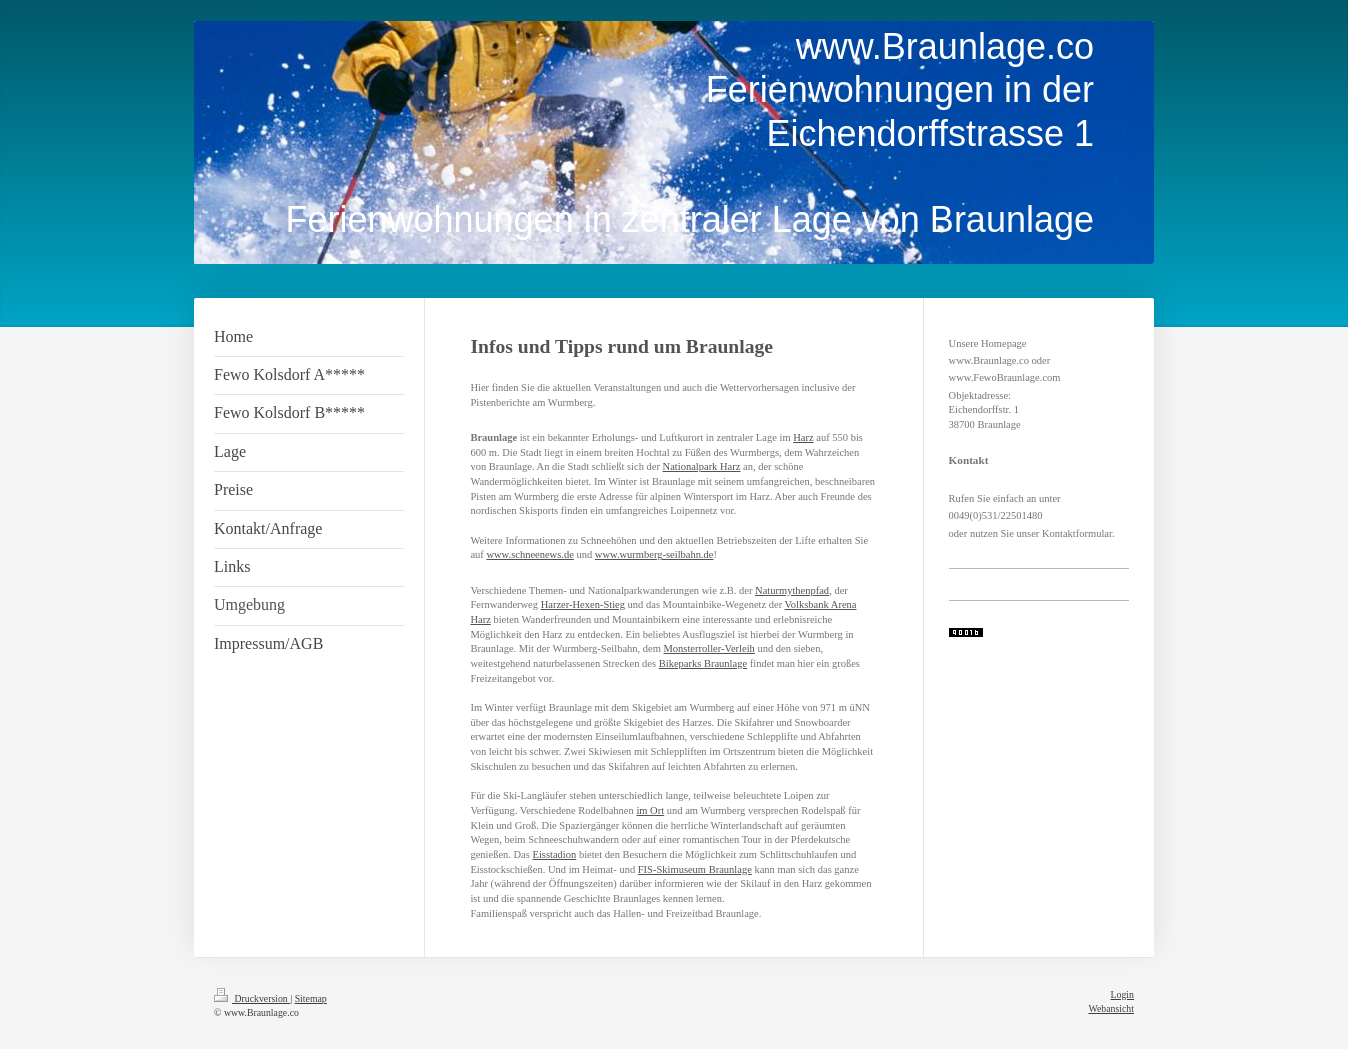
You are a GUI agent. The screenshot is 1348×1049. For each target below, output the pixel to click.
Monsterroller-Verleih (709, 648)
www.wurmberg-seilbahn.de (654, 554)
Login (1122, 994)
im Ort (650, 810)
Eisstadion (555, 854)
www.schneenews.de (529, 554)
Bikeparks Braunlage (703, 663)
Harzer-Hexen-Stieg (583, 604)
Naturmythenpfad (792, 590)
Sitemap (311, 998)
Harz (803, 437)
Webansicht (1111, 1008)
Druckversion (252, 998)
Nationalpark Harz (702, 466)
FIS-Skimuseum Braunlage (695, 869)
